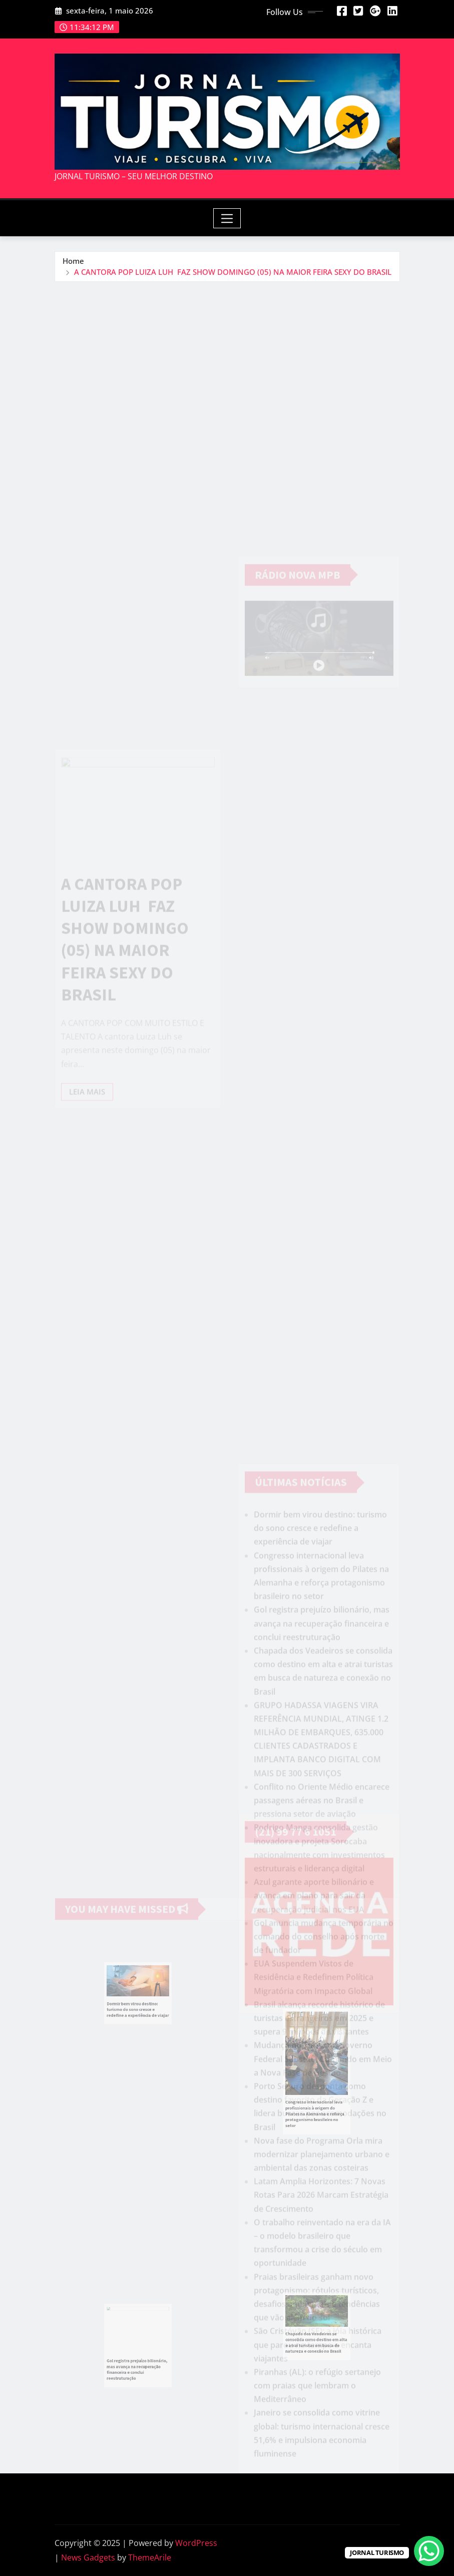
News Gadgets (88, 2557)
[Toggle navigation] (227, 218)
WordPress (196, 2542)
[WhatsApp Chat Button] (429, 2551)
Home (73, 261)
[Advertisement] (231, 357)
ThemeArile (149, 2557)
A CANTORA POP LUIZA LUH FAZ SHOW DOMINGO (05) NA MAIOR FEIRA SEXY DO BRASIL (232, 272)
